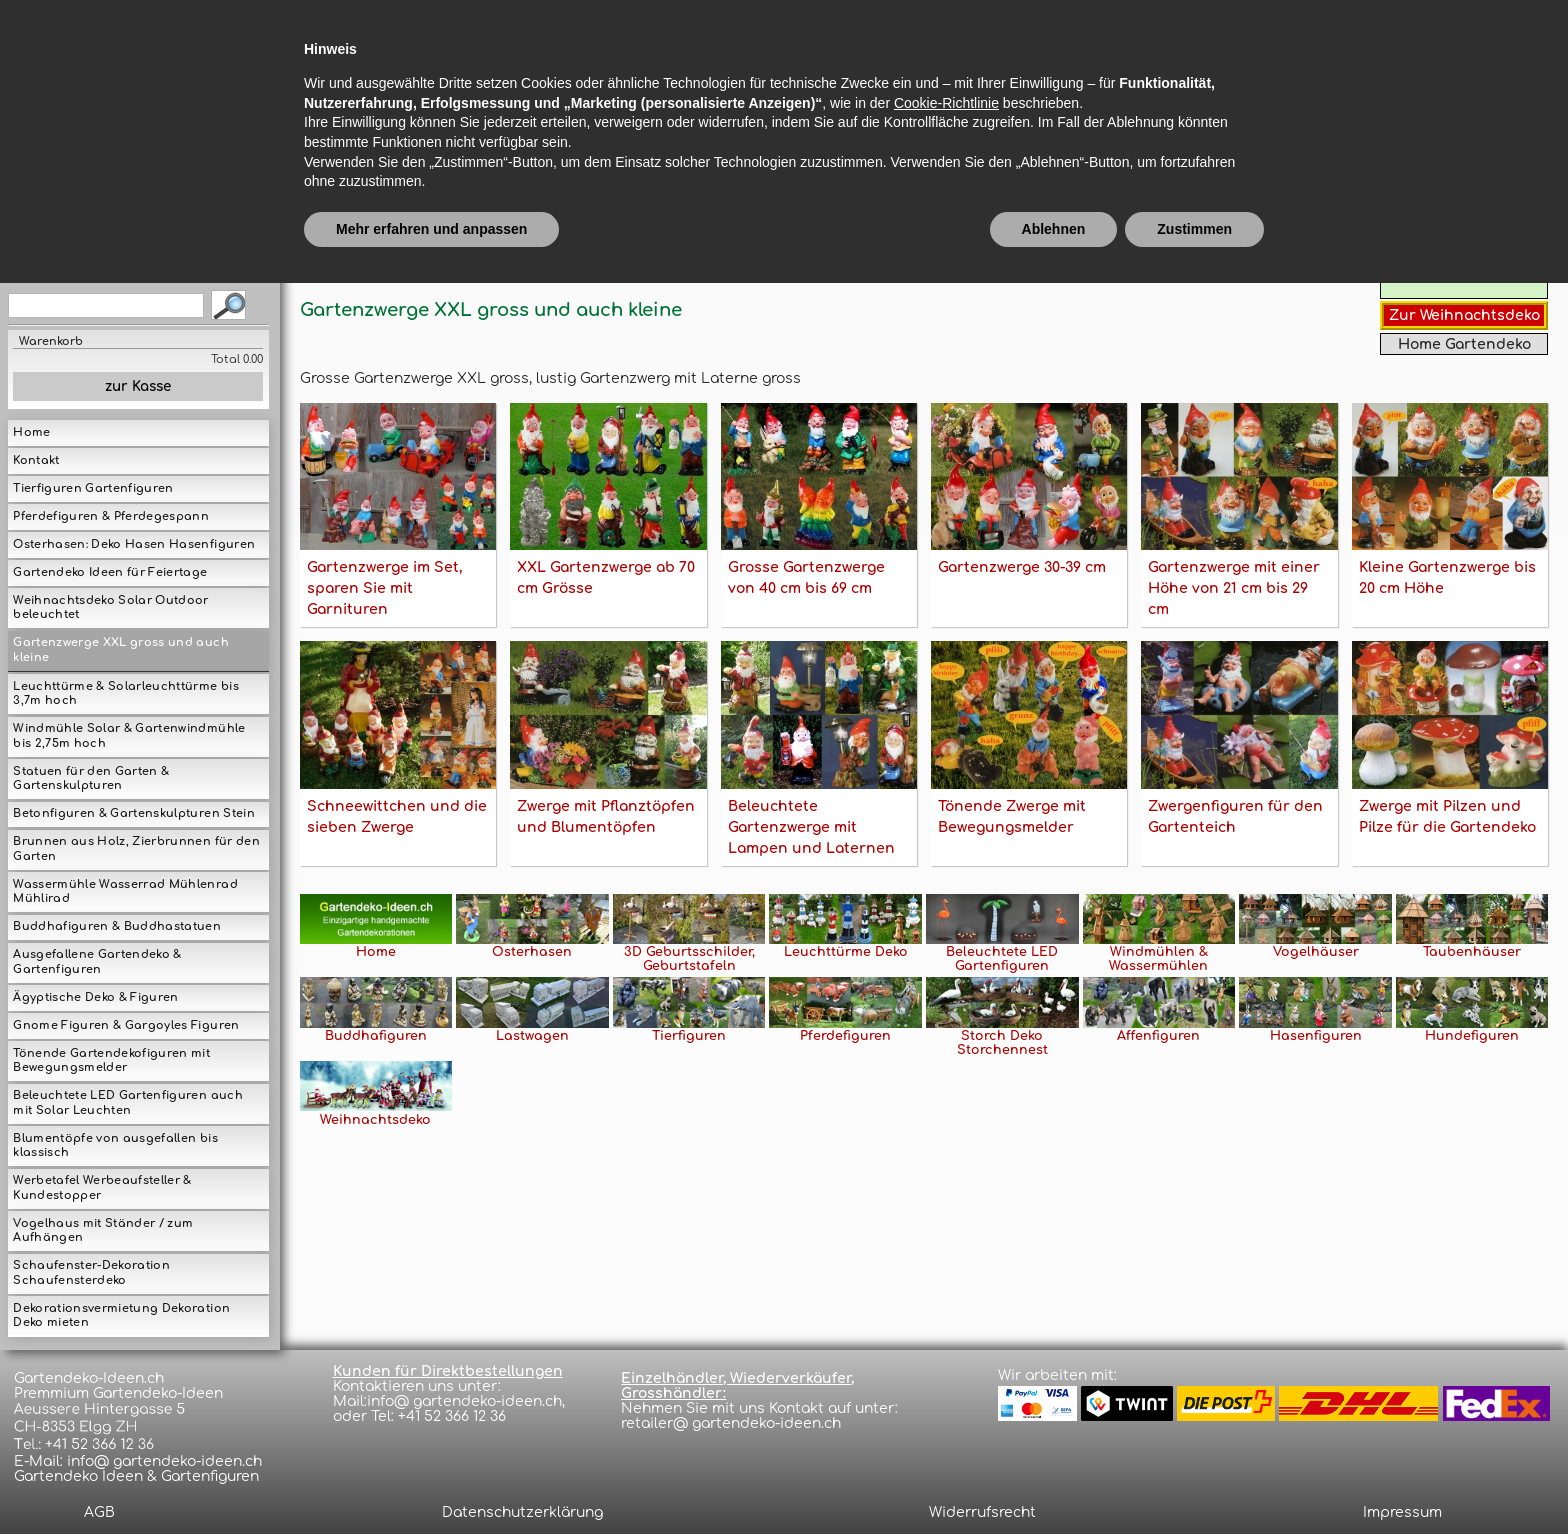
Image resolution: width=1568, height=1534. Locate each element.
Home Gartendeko (1464, 344)
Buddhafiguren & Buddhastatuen (117, 926)
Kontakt (36, 460)
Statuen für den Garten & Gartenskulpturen (91, 779)
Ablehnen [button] (1054, 1479)
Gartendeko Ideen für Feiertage (110, 572)
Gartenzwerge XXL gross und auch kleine (120, 650)
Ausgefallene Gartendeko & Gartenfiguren (97, 962)
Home (31, 432)
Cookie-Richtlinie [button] (946, 1353)
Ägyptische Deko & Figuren (95, 997)
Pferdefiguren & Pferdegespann (111, 516)
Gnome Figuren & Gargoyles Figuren (126, 1025)
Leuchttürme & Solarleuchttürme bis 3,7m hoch (125, 694)
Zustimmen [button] (1194, 1479)
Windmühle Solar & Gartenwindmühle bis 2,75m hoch (129, 736)
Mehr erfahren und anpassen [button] (431, 1479)
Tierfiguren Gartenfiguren (93, 488)
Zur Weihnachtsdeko (1464, 315)
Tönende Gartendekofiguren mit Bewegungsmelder (111, 1061)
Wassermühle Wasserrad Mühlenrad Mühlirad (125, 892)
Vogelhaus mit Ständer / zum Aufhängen (103, 1231)
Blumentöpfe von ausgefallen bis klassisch (115, 1146)
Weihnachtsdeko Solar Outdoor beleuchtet (110, 608)
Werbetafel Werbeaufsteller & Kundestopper (102, 1188)
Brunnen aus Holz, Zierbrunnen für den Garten (136, 849)
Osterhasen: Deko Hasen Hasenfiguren (134, 544)
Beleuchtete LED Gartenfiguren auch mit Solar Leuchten (127, 1103)
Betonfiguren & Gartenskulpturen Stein (133, 813)
